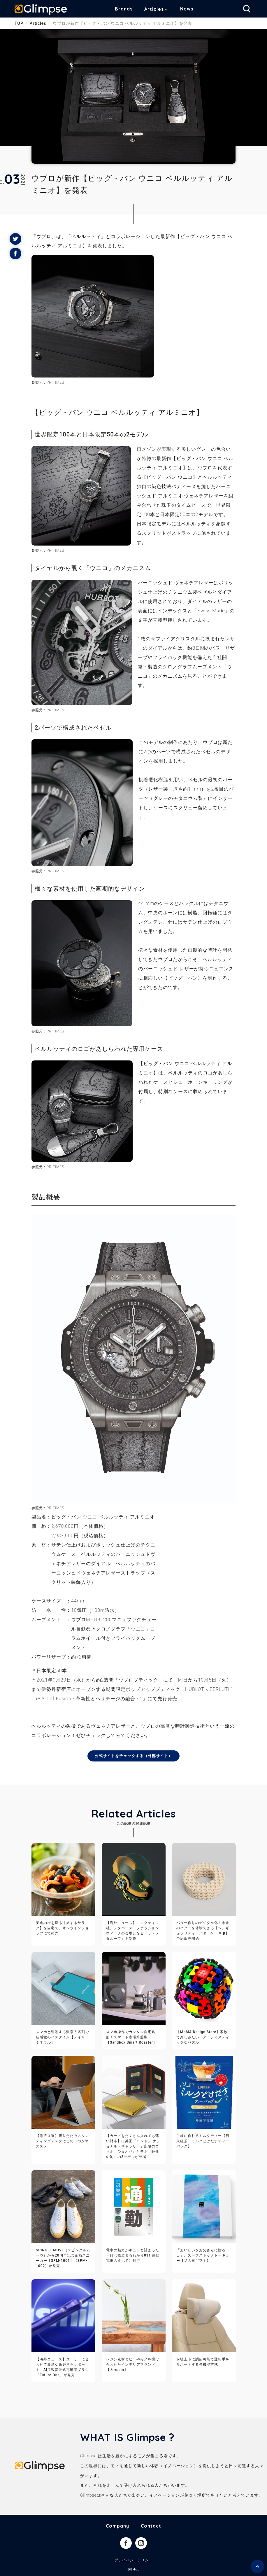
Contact (151, 2526)
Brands (124, 9)
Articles (154, 9)
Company (117, 2526)
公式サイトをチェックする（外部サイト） (133, 1756)
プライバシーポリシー (133, 2561)
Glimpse (41, 9)
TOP (19, 23)
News (186, 9)
